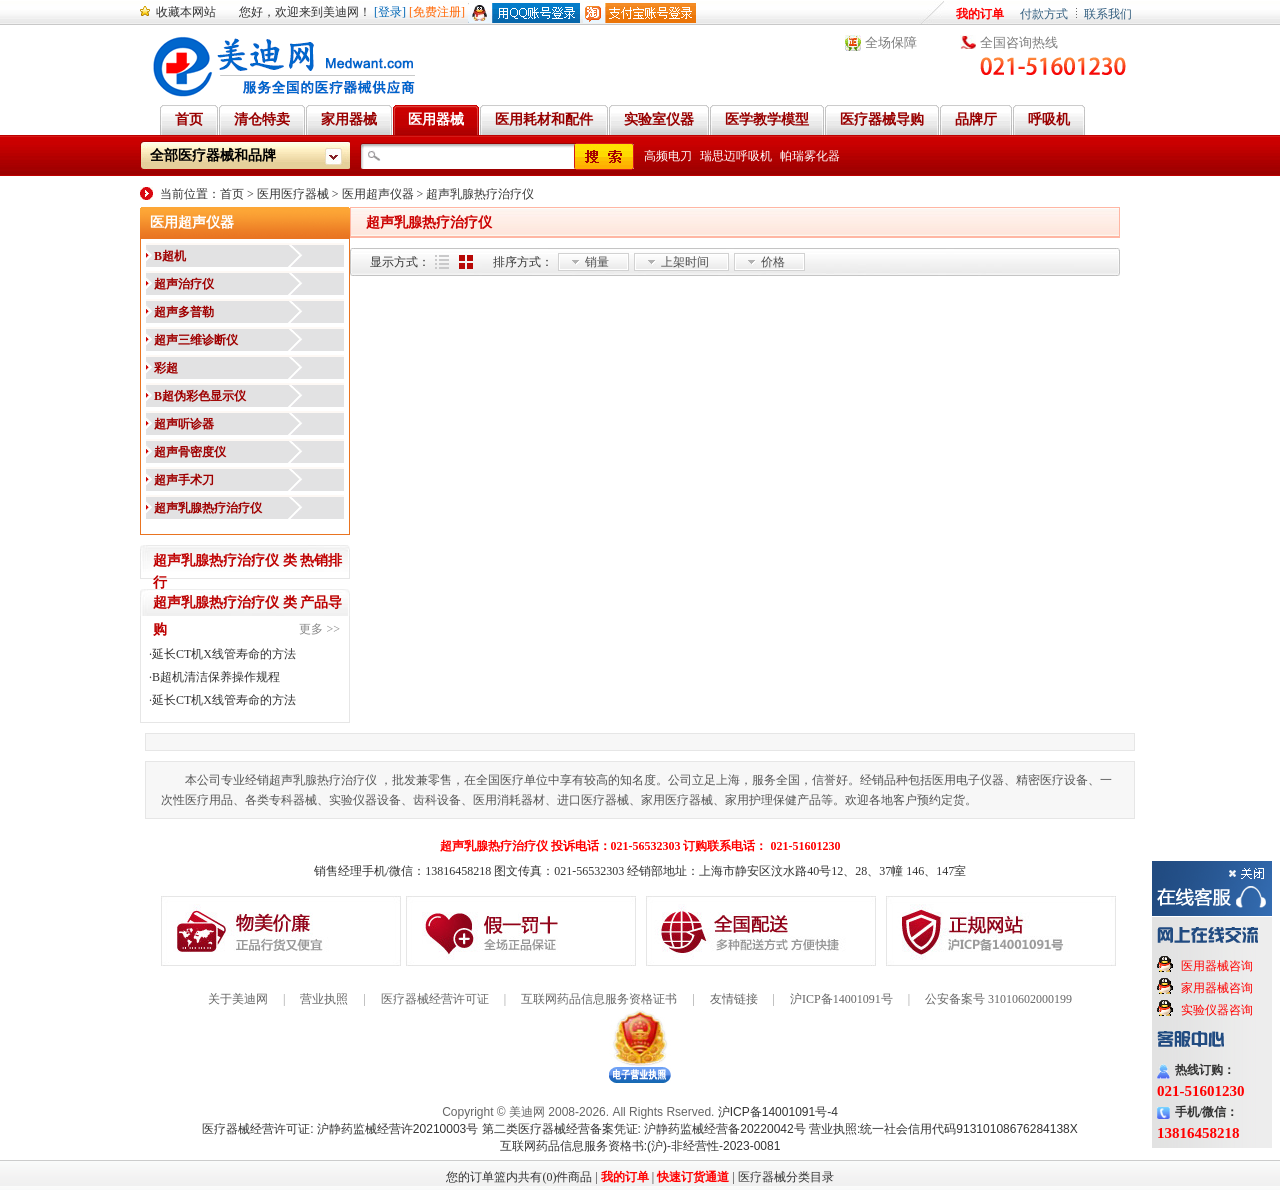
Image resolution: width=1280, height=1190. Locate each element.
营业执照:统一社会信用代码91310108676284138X (943, 1129)
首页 (232, 194)
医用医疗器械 (293, 194)
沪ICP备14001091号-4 (778, 1112)
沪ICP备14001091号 (841, 999)
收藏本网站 (186, 12)
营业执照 (324, 999)
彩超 (166, 368)
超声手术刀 (184, 480)
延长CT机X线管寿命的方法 (224, 654)
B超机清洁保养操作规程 (216, 677)
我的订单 (980, 14)
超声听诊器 (184, 424)
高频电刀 (668, 156)
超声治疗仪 (184, 284)
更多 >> (319, 629)
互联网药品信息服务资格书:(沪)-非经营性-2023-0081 (640, 1146)
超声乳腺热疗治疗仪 (480, 194)
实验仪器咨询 (1217, 1010)
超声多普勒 (184, 312)
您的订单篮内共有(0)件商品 (519, 1177)
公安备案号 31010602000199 (998, 999)
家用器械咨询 (1217, 988)
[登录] (390, 12)
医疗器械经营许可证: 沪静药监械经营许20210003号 (340, 1129)
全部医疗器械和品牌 (213, 155)
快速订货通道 (693, 1177)
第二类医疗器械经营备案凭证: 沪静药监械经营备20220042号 (644, 1129)
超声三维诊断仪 (196, 340)
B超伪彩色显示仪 (200, 396)
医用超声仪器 (378, 194)
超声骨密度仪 (190, 452)
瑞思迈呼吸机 (736, 156)
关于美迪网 (238, 999)
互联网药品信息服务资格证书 (599, 999)
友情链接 (734, 999)
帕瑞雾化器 (810, 156)
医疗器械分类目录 (786, 1177)
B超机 (170, 256)
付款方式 (1044, 14)
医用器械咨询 (1217, 966)
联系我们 (1108, 14)
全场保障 (891, 42)
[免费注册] (437, 12)
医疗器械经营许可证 (435, 999)
